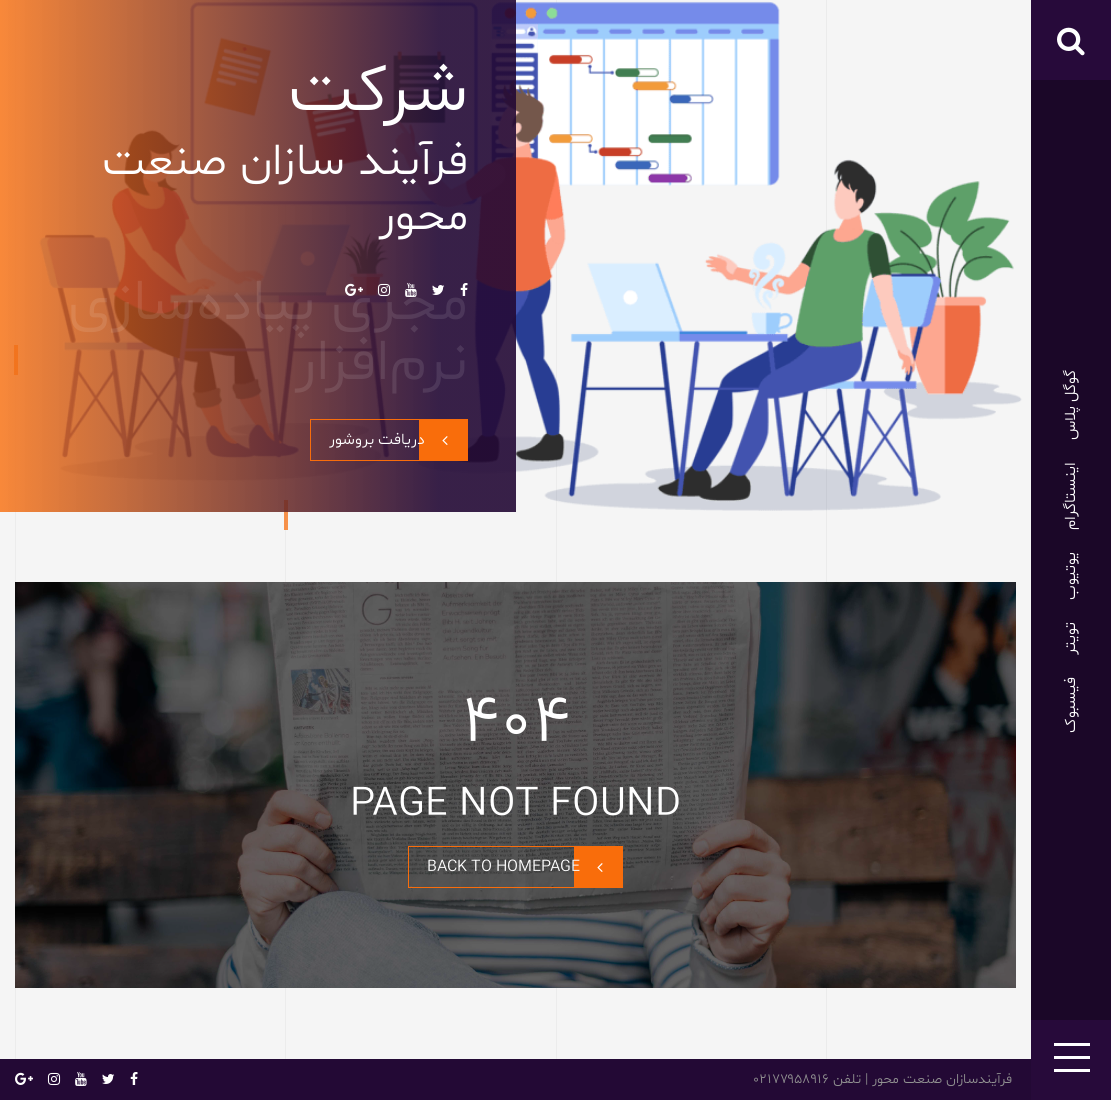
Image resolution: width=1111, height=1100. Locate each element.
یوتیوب (1071, 576)
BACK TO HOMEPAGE (524, 867)
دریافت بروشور (398, 440)
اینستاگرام (1071, 496)
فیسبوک (1071, 705)
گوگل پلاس (1071, 405)
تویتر (1071, 638)
